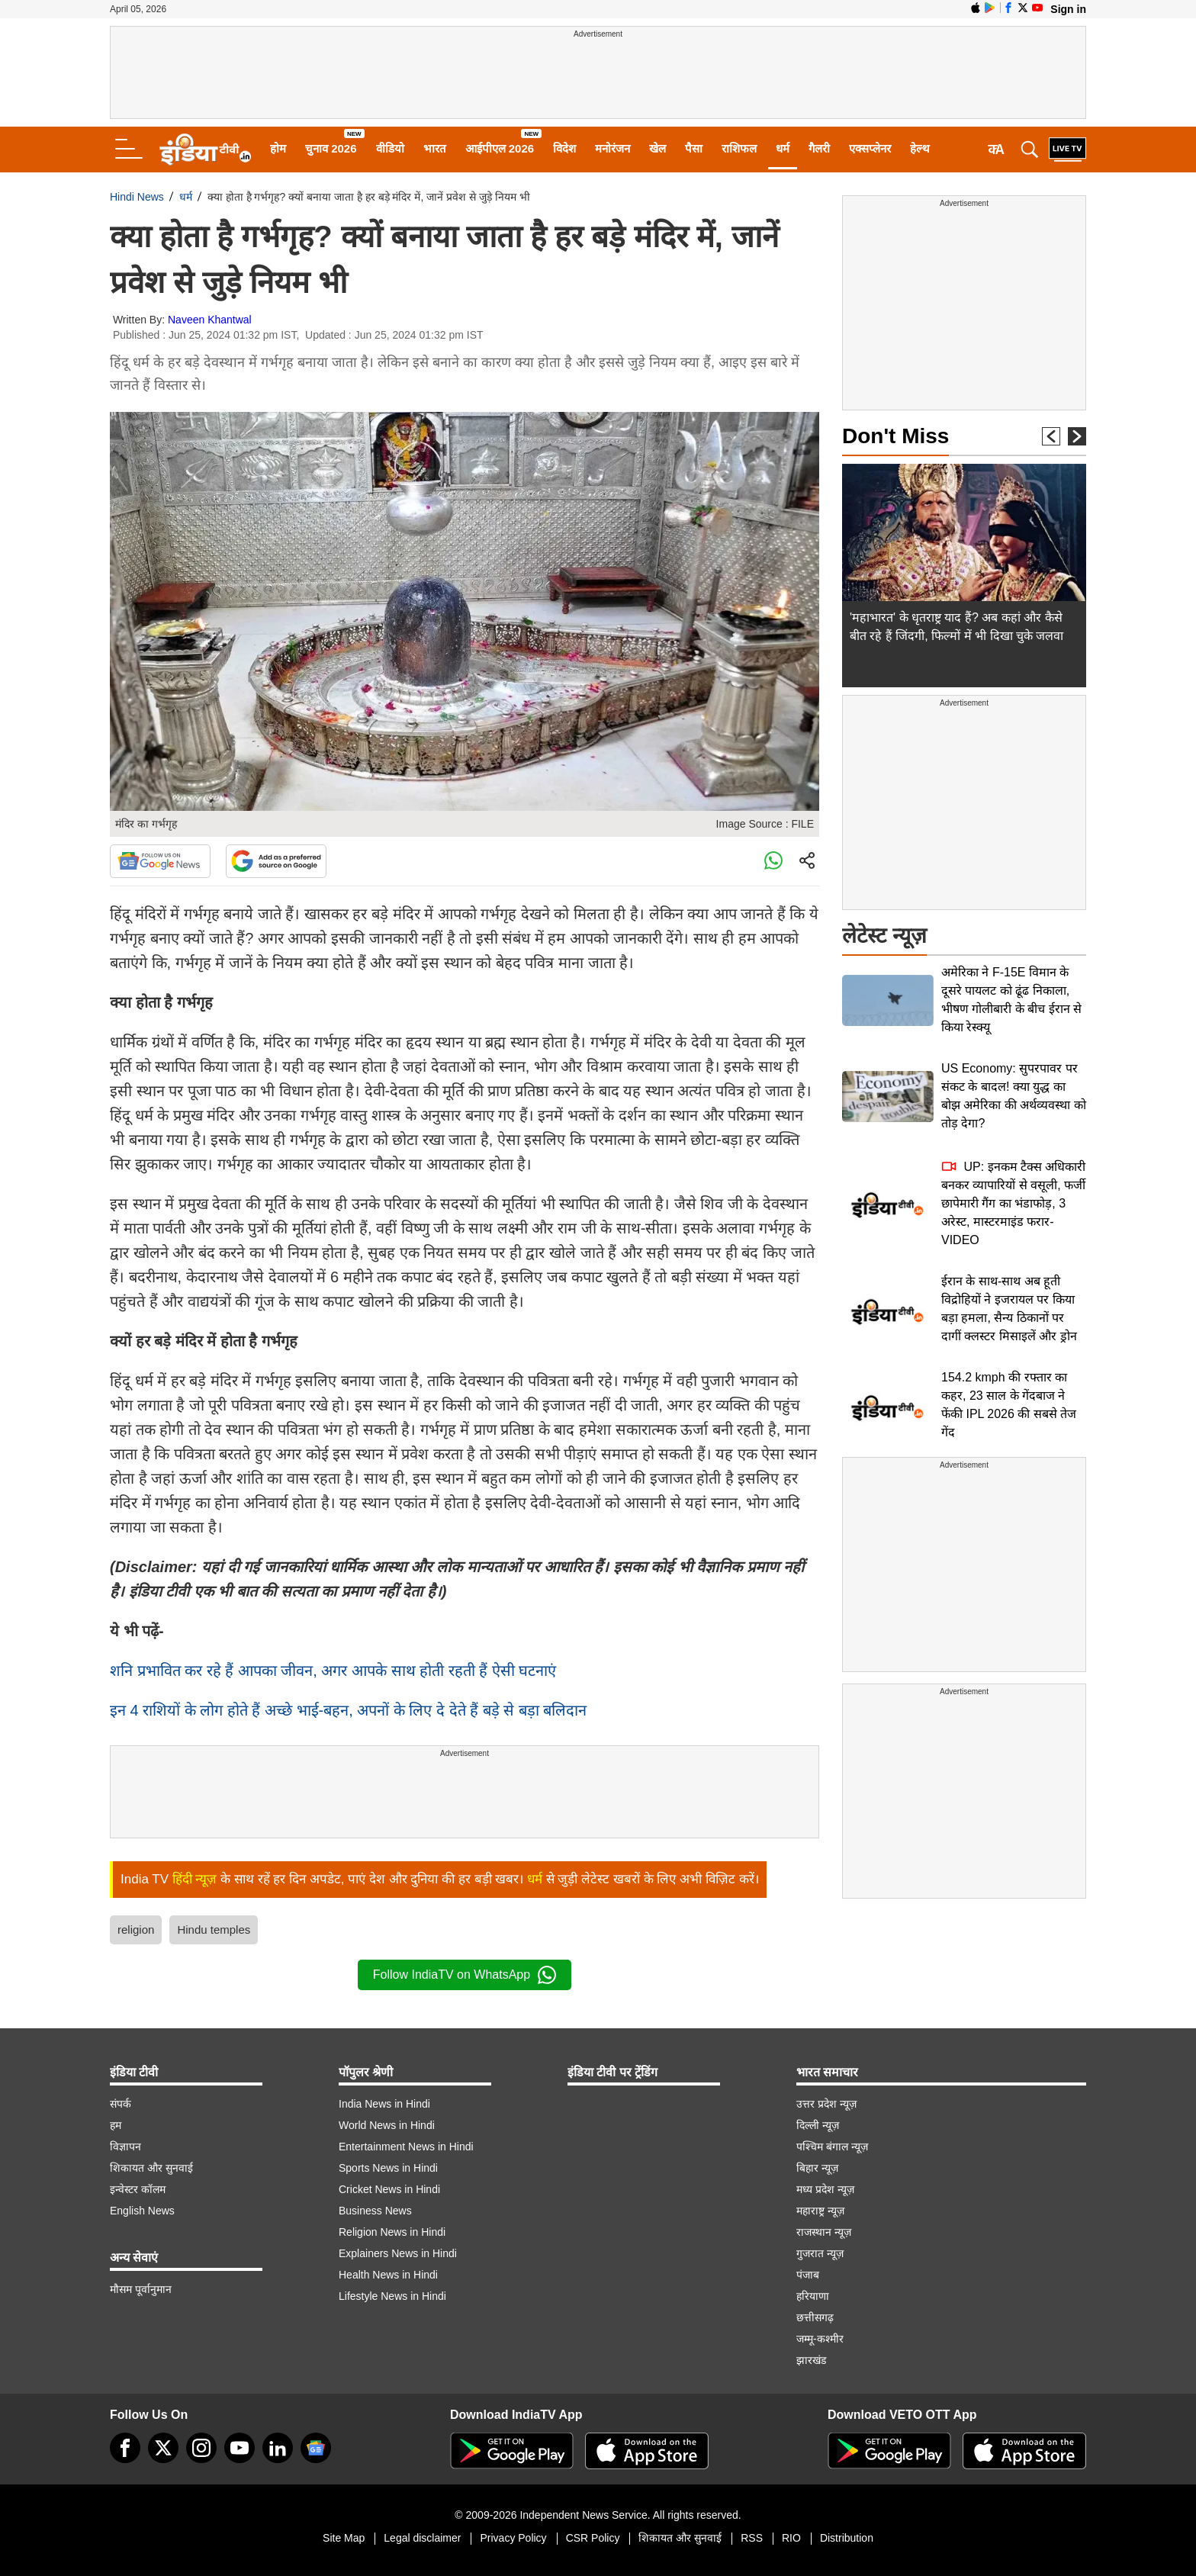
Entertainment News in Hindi (406, 2146)
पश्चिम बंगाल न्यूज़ (832, 2146)
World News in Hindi (387, 2125)
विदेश (564, 148)
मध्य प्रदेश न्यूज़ (825, 2189)
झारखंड (811, 2360)
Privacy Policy (513, 2538)
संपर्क (120, 2104)
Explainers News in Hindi (398, 2253)
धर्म (782, 148)
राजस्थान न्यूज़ (823, 2232)
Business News (375, 2211)
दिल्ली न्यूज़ (817, 2125)
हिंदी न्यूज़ (194, 1879)
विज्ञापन (125, 2146)
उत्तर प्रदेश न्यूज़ (826, 2104)
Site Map (344, 2538)
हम (115, 2125)
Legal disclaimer (422, 2538)
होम (278, 148)
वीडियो (390, 148)
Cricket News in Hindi (389, 2189)
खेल (657, 148)
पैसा (693, 148)
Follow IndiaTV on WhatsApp (464, 1975)
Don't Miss (895, 436)
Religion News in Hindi (392, 2232)
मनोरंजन (612, 148)
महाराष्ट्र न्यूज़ (820, 2211)
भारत (434, 148)
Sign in (1068, 9)
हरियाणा (812, 2296)
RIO (791, 2538)
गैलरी (819, 148)
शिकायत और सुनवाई (151, 2168)
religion (135, 1929)
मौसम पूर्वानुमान (141, 2289)
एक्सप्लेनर (870, 148)
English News (142, 2211)
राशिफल (739, 148)
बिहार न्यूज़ (817, 2168)
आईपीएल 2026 (500, 148)
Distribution (846, 2538)
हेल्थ (920, 148)
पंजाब (807, 2275)
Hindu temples (213, 1929)
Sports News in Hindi (388, 2168)
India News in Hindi (384, 2104)
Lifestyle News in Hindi (392, 2296)
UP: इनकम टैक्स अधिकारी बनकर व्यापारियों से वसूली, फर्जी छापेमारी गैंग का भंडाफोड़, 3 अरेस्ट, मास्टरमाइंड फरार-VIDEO (1013, 1203)
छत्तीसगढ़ (815, 2317)
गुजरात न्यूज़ (820, 2253)
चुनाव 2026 (331, 148)
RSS (752, 2538)
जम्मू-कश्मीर (820, 2339)
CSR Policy (593, 2538)
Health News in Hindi (388, 2275)
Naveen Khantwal (210, 320)
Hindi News (137, 197)
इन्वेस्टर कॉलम (138, 2189)
